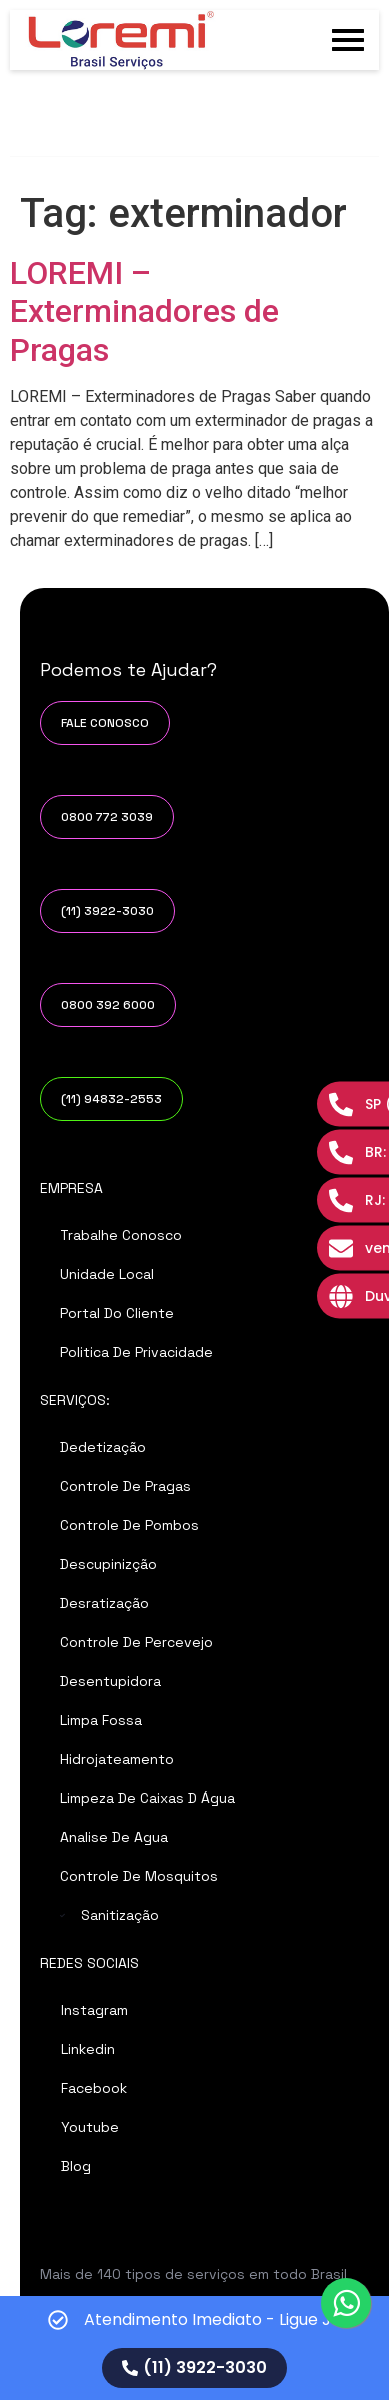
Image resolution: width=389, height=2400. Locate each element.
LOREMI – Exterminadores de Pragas (144, 311)
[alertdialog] (194, 2348)
